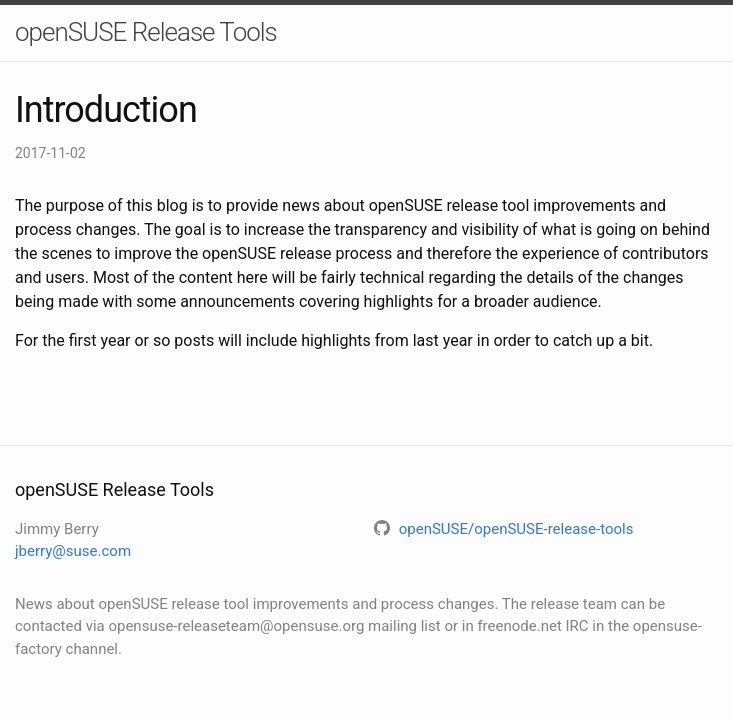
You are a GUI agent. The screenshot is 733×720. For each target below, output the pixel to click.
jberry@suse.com (73, 551)
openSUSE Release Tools (146, 32)
